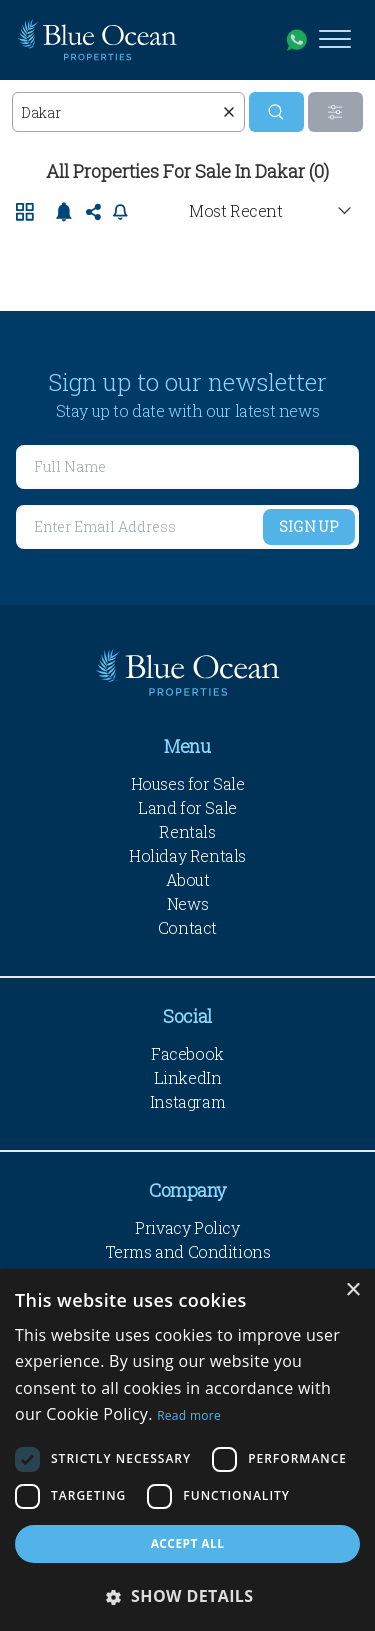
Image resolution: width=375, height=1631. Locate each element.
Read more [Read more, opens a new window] (189, 1415)
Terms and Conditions (188, 1251)
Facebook (187, 1053)
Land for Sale (187, 807)
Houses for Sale (188, 783)
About (188, 879)
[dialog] (187, 1450)
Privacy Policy (187, 1227)
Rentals (187, 831)
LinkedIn (188, 1077)
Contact (187, 927)
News (187, 903)
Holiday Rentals (187, 855)
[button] (187, 1596)
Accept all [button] (188, 1543)
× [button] (352, 1290)
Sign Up (309, 526)
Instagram (187, 1101)
